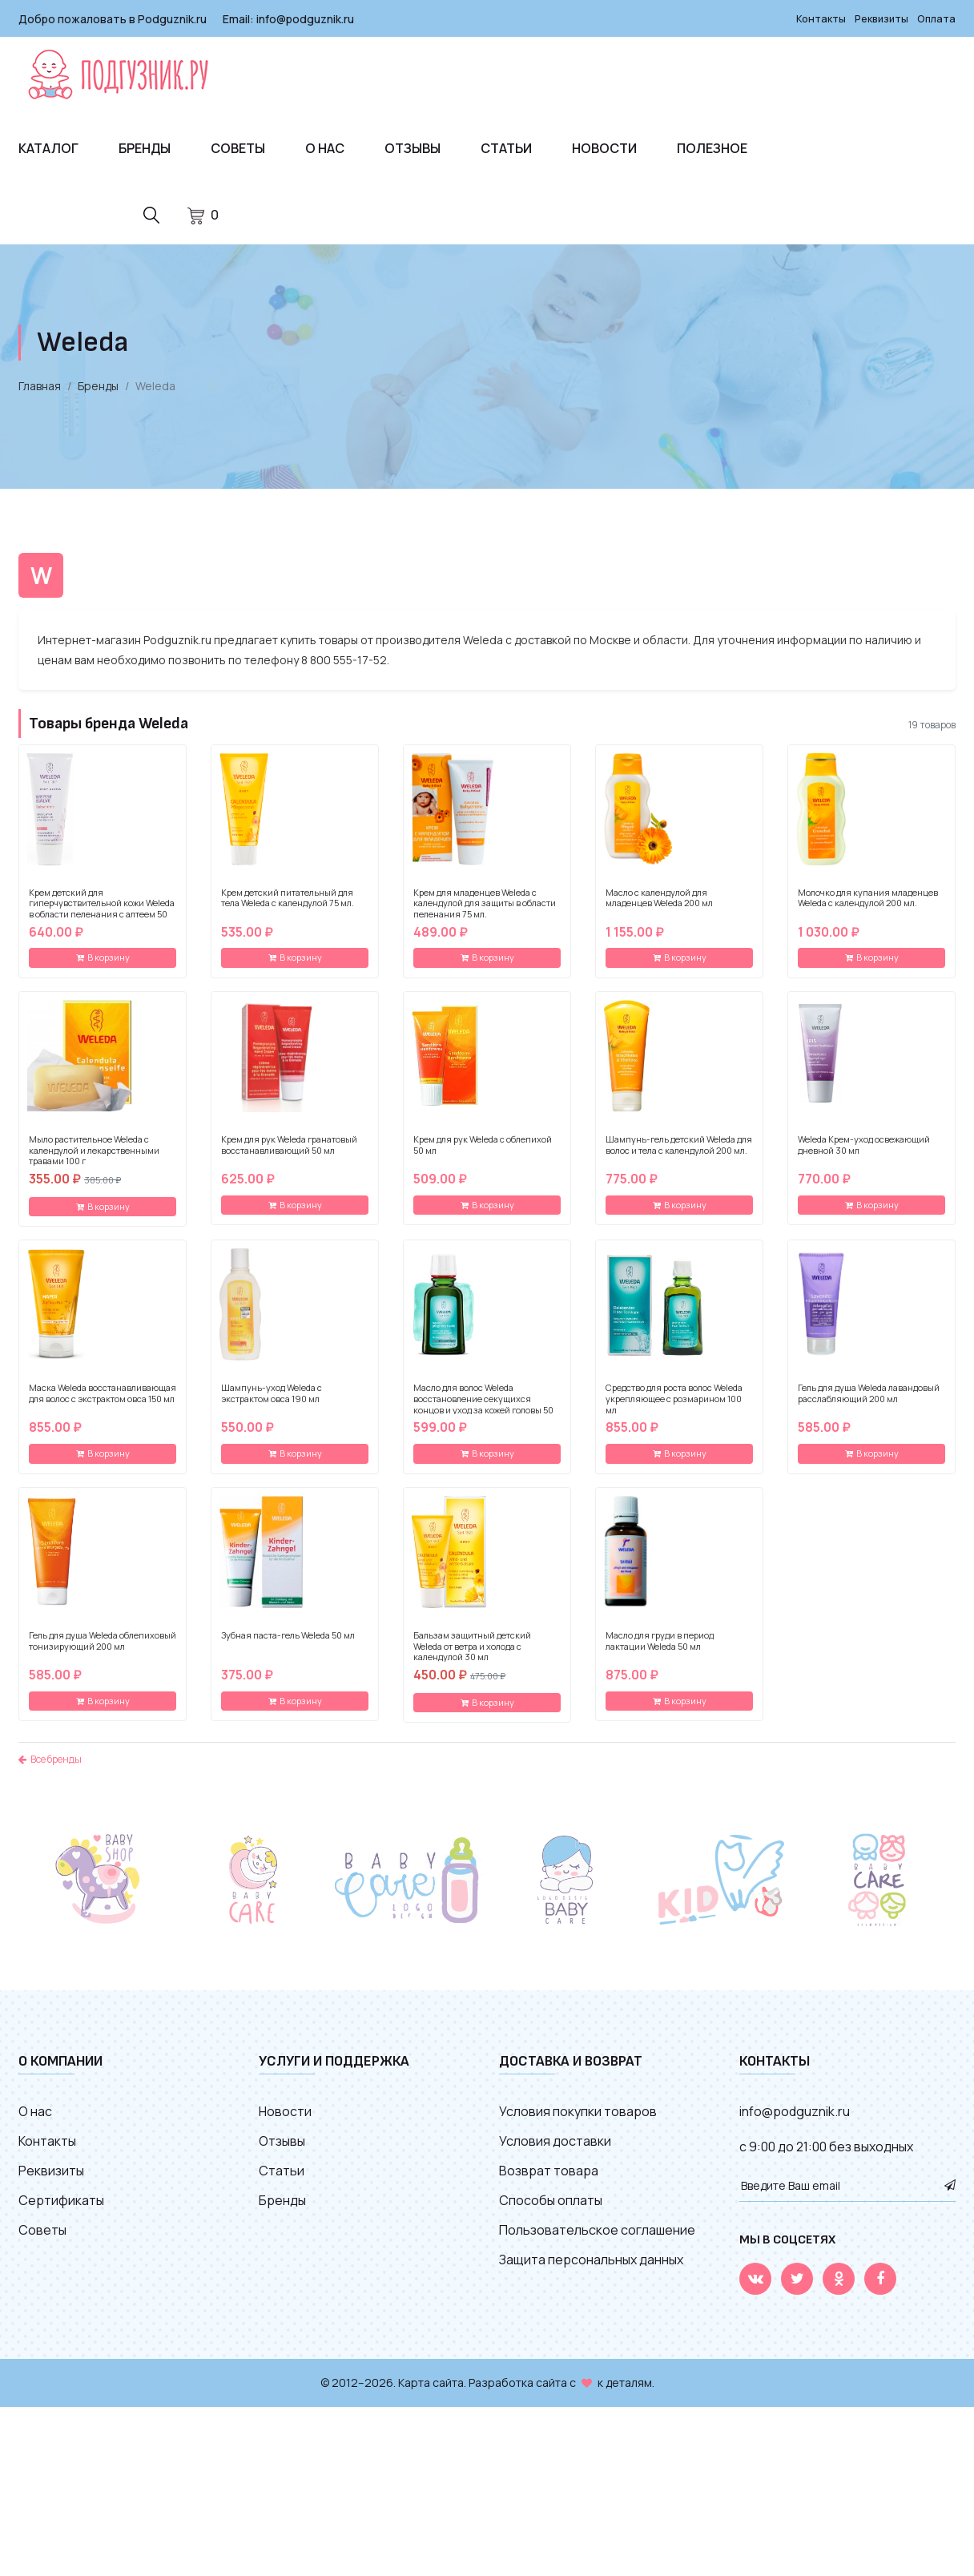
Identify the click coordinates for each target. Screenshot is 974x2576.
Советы (238, 147)
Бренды (145, 147)
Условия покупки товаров (578, 2122)
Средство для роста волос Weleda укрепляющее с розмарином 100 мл (674, 1409)
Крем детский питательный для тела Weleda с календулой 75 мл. (287, 908)
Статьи (506, 147)
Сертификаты (61, 2211)
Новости (604, 147)
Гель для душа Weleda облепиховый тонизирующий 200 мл (102, 1652)
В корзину (103, 968)
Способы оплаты (550, 2211)
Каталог (48, 147)
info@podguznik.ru (305, 18)
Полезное (712, 147)
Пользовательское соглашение (597, 2241)
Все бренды (50, 1770)
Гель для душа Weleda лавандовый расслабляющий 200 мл (869, 1404)
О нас (324, 147)
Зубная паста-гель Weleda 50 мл (288, 1646)
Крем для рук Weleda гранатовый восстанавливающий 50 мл (289, 1156)
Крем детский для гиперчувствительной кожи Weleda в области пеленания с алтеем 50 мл (102, 919)
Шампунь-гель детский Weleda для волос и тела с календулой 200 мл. (679, 1156)
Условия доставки (555, 2152)
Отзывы (412, 147)
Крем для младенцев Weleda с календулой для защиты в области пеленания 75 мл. (484, 913)
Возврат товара (548, 2182)
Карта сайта (431, 2393)
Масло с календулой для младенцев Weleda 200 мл (659, 908)
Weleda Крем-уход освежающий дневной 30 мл (864, 1156)
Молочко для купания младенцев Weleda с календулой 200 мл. (868, 908)
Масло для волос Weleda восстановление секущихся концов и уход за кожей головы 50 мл (483, 1415)
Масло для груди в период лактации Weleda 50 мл (660, 1652)
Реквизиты (875, 18)
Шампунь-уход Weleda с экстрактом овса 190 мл (271, 1404)
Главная (39, 397)
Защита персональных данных (591, 2271)
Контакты (810, 18)
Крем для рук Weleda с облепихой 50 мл (482, 1156)
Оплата (935, 18)
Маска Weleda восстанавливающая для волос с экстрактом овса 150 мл (102, 1404)
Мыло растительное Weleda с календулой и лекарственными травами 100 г (94, 1161)
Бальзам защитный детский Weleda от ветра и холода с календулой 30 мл (472, 1657)
